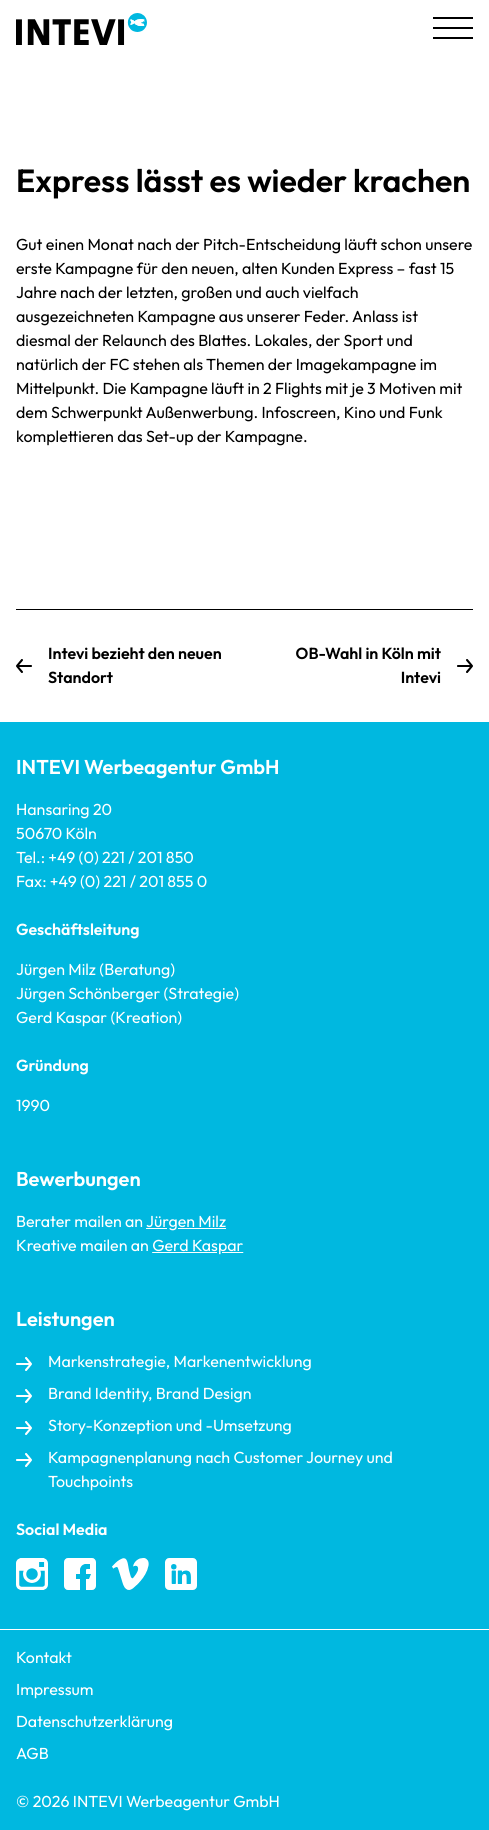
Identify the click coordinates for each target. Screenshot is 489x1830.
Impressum (54, 1690)
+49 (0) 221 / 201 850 (120, 858)
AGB (32, 1754)
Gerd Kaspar (197, 1246)
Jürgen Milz (186, 1222)
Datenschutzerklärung (94, 1722)
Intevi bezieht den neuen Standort (135, 666)
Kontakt (44, 1658)
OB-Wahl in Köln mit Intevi (368, 666)
